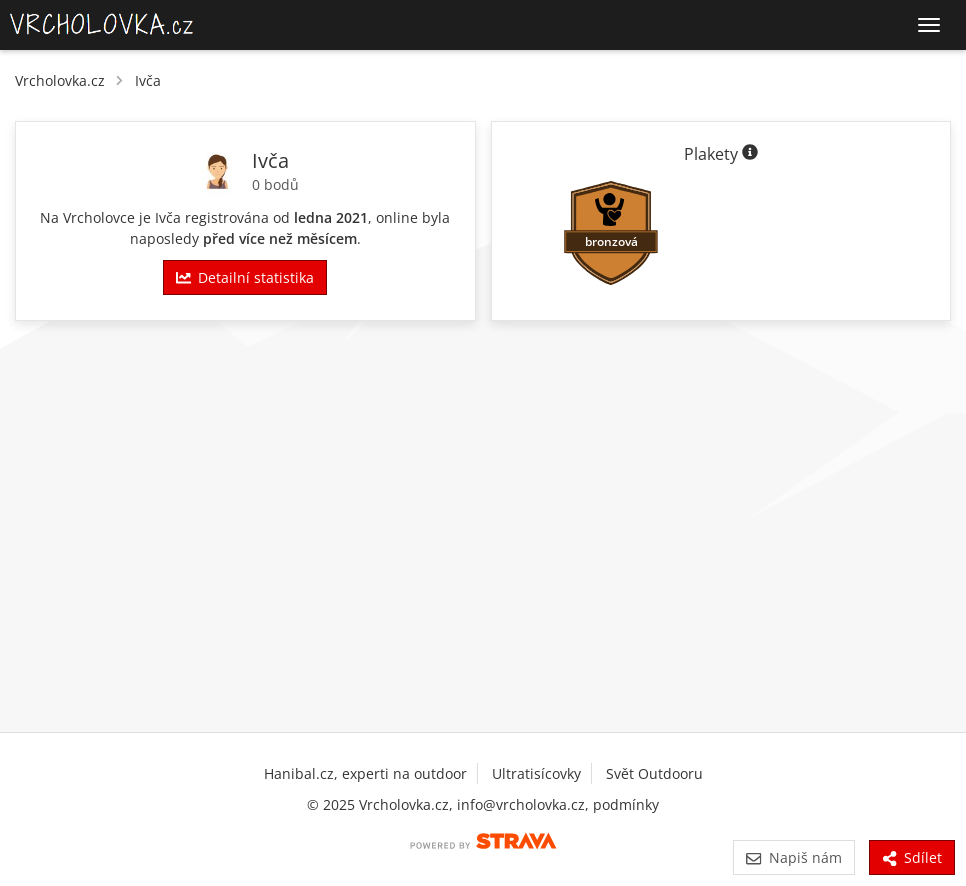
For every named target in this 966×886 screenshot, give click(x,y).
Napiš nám (793, 857)
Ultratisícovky (536, 773)
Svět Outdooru (654, 773)
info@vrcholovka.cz (521, 804)
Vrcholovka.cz (60, 80)
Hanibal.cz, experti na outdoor (365, 773)
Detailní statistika (245, 277)
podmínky (626, 804)
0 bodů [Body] (275, 184)
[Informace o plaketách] (750, 154)
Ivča (148, 80)
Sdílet (912, 857)
